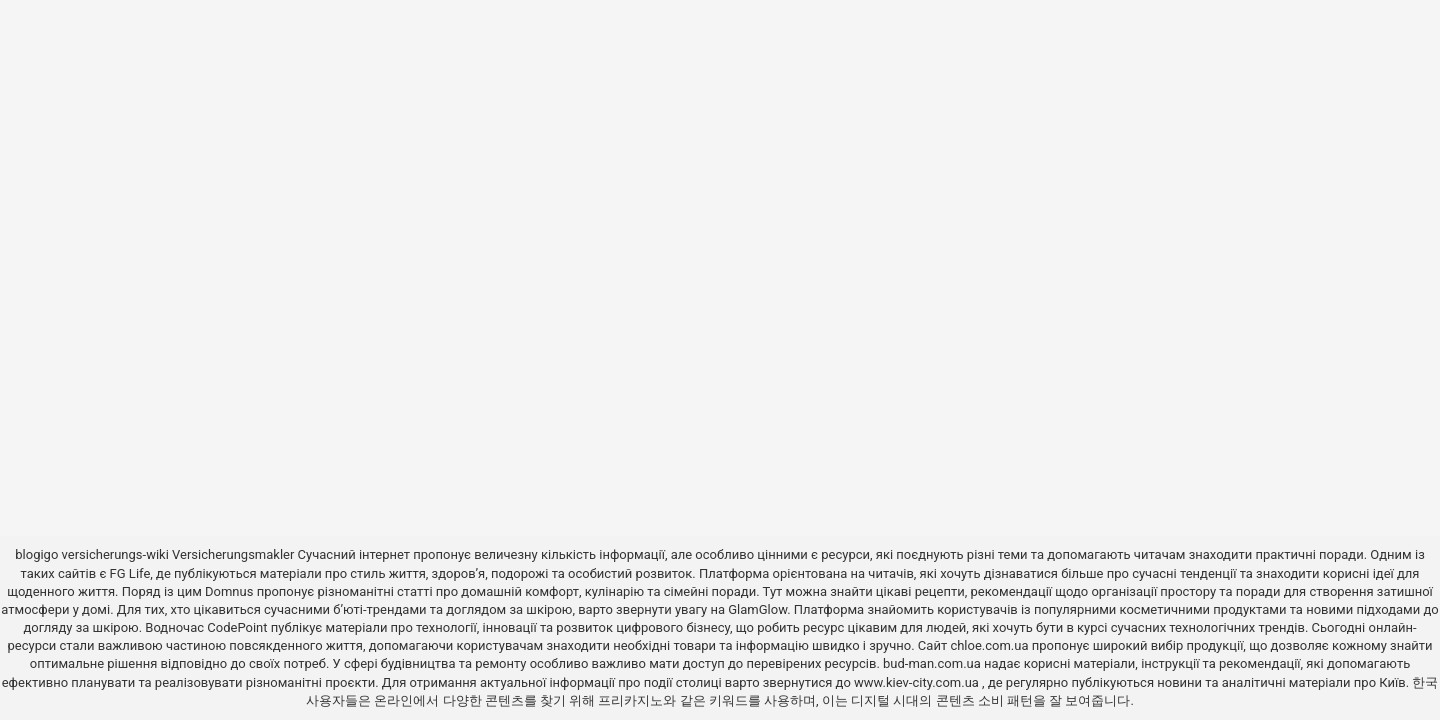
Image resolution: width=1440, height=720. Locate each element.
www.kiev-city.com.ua (918, 682)
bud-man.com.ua (932, 663)
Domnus (229, 591)
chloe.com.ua (989, 645)
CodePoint (237, 627)
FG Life (130, 573)
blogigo (36, 554)
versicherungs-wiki (115, 554)
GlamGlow (757, 609)
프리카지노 (630, 700)
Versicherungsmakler (233, 554)
